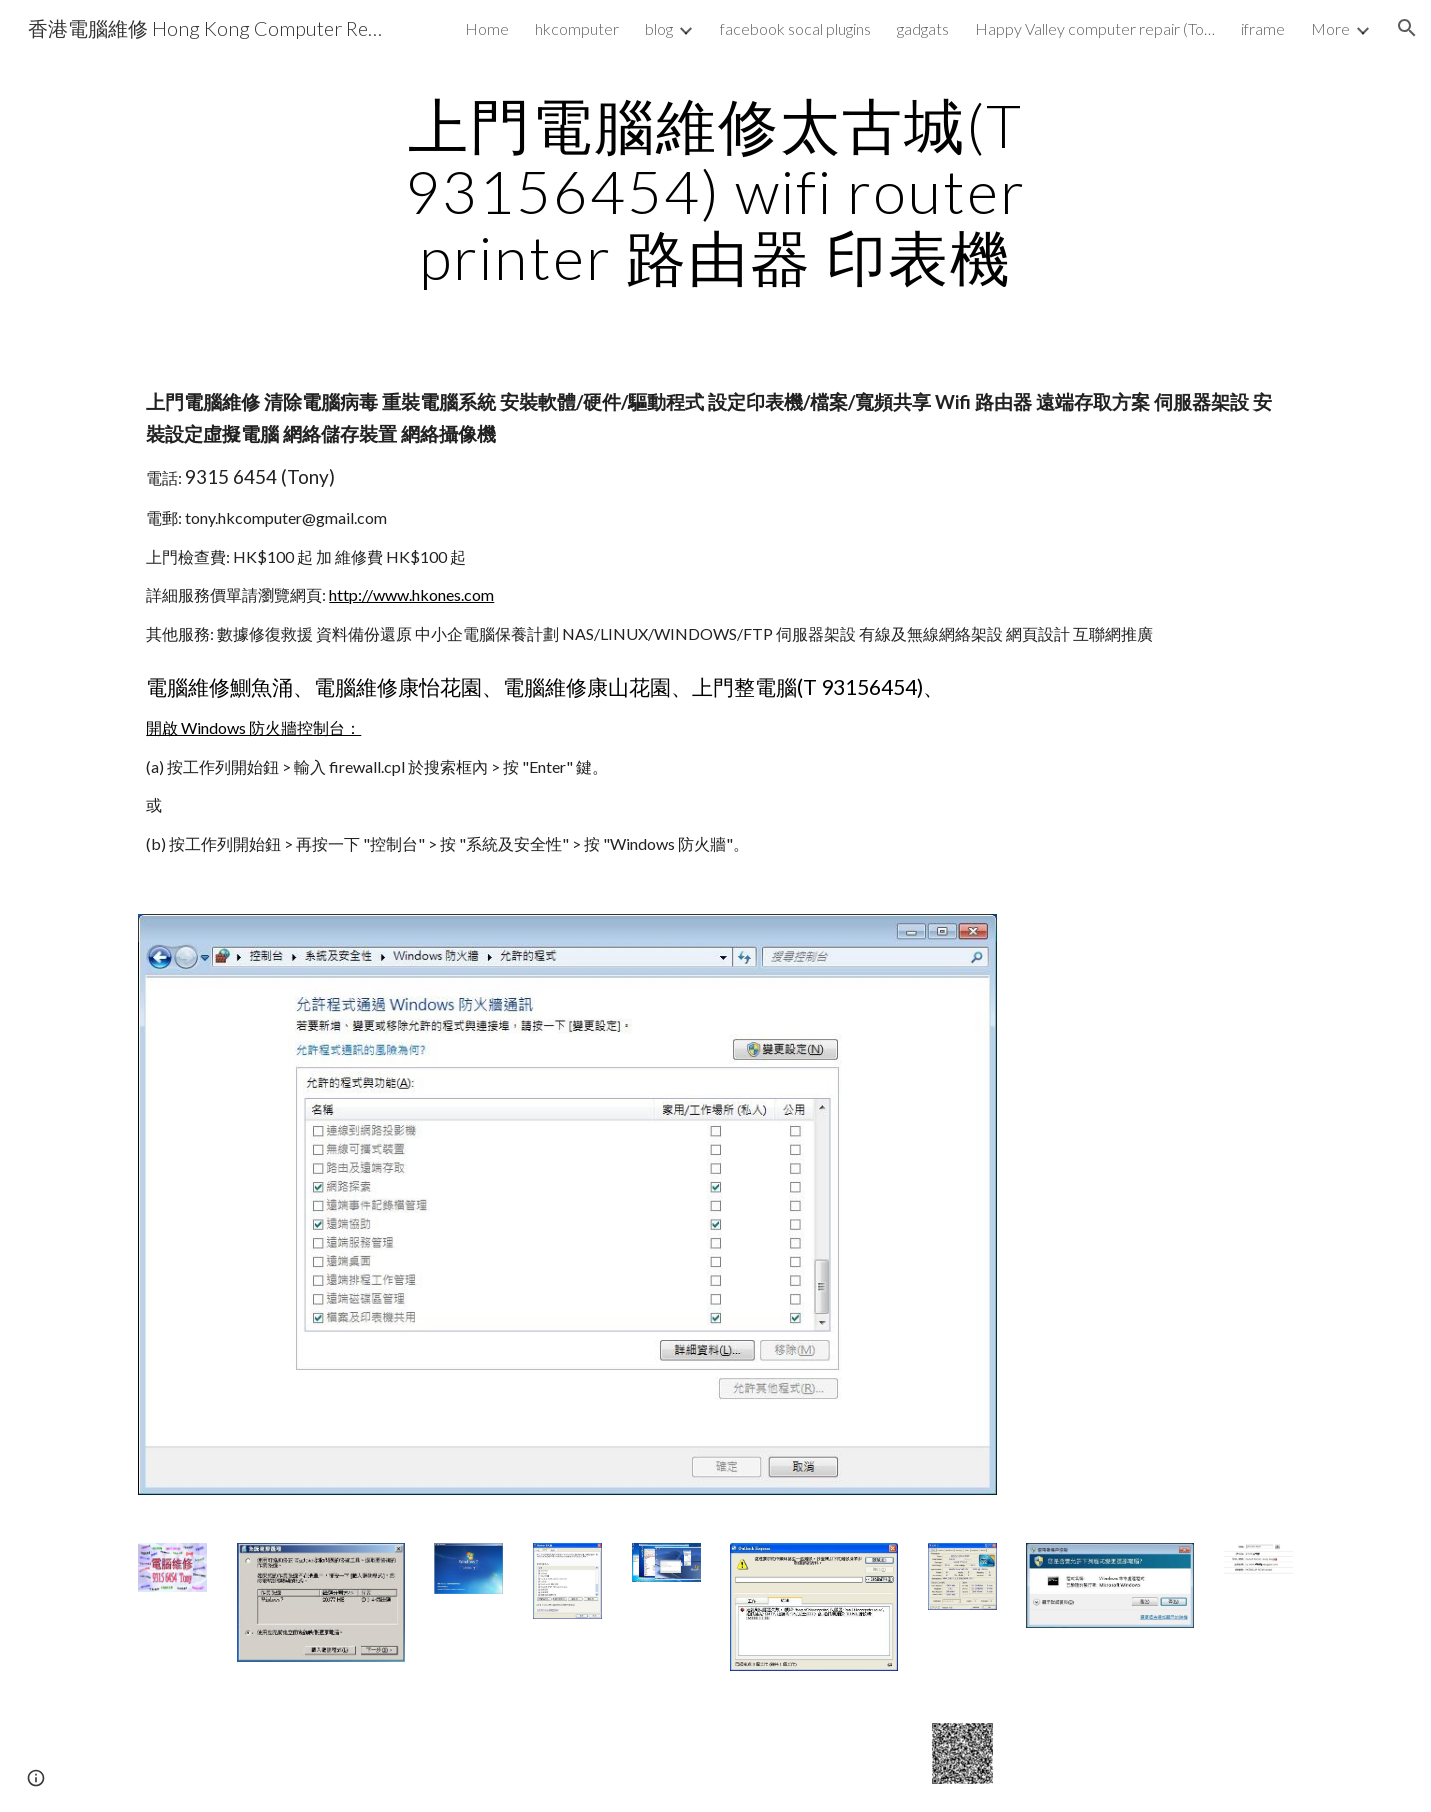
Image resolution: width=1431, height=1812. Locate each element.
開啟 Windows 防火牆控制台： (253, 727)
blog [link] (659, 28)
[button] (1407, 28)
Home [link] (487, 28)
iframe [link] (1263, 28)
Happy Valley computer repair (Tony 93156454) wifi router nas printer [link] (1095, 28)
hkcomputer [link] (577, 28)
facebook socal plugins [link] (795, 28)
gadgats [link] (923, 28)
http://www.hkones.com (411, 594)
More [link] (1330, 28)
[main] (716, 191)
